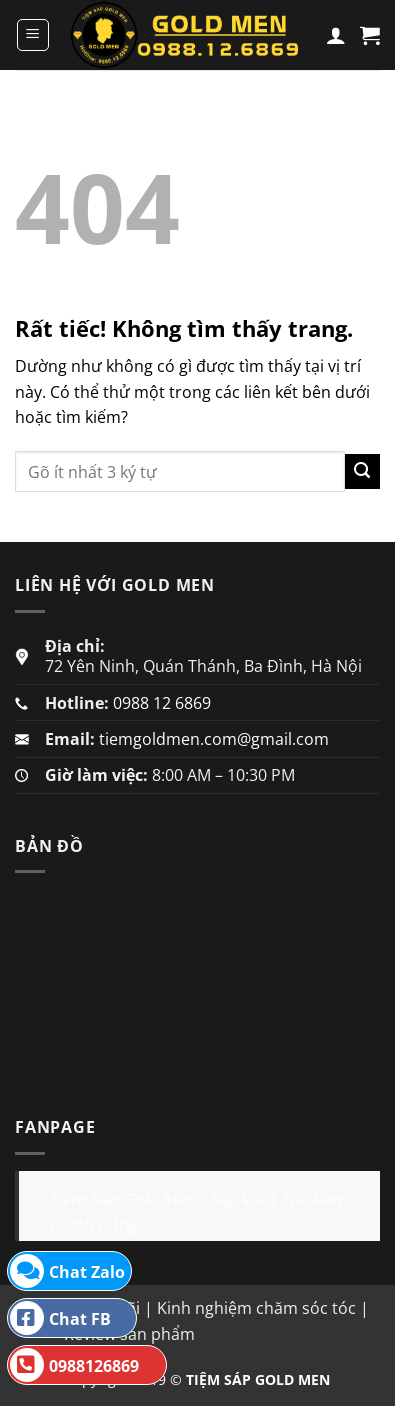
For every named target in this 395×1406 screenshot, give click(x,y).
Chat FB (60, 1318)
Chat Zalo (67, 1271)
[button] (33, 35)
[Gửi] (362, 471)
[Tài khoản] (336, 35)
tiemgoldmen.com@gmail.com (214, 739)
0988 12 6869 (162, 703)
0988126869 (74, 1365)
